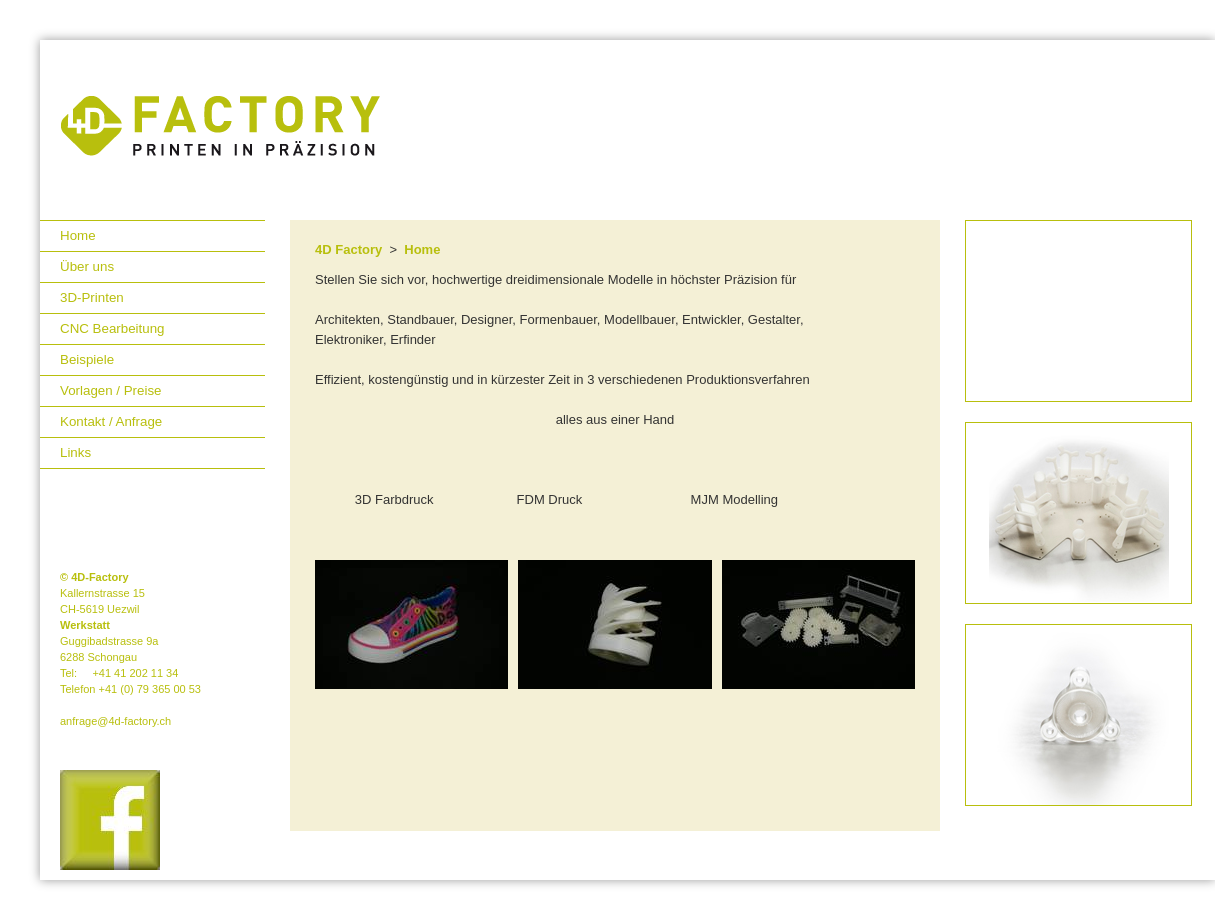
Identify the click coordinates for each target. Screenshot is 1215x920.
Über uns (87, 266)
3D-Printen (92, 297)
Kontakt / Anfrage (111, 421)
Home (78, 235)
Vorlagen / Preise (111, 390)
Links (75, 452)
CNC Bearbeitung (112, 328)
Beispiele (87, 359)
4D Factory (348, 249)
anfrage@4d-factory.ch (115, 721)
